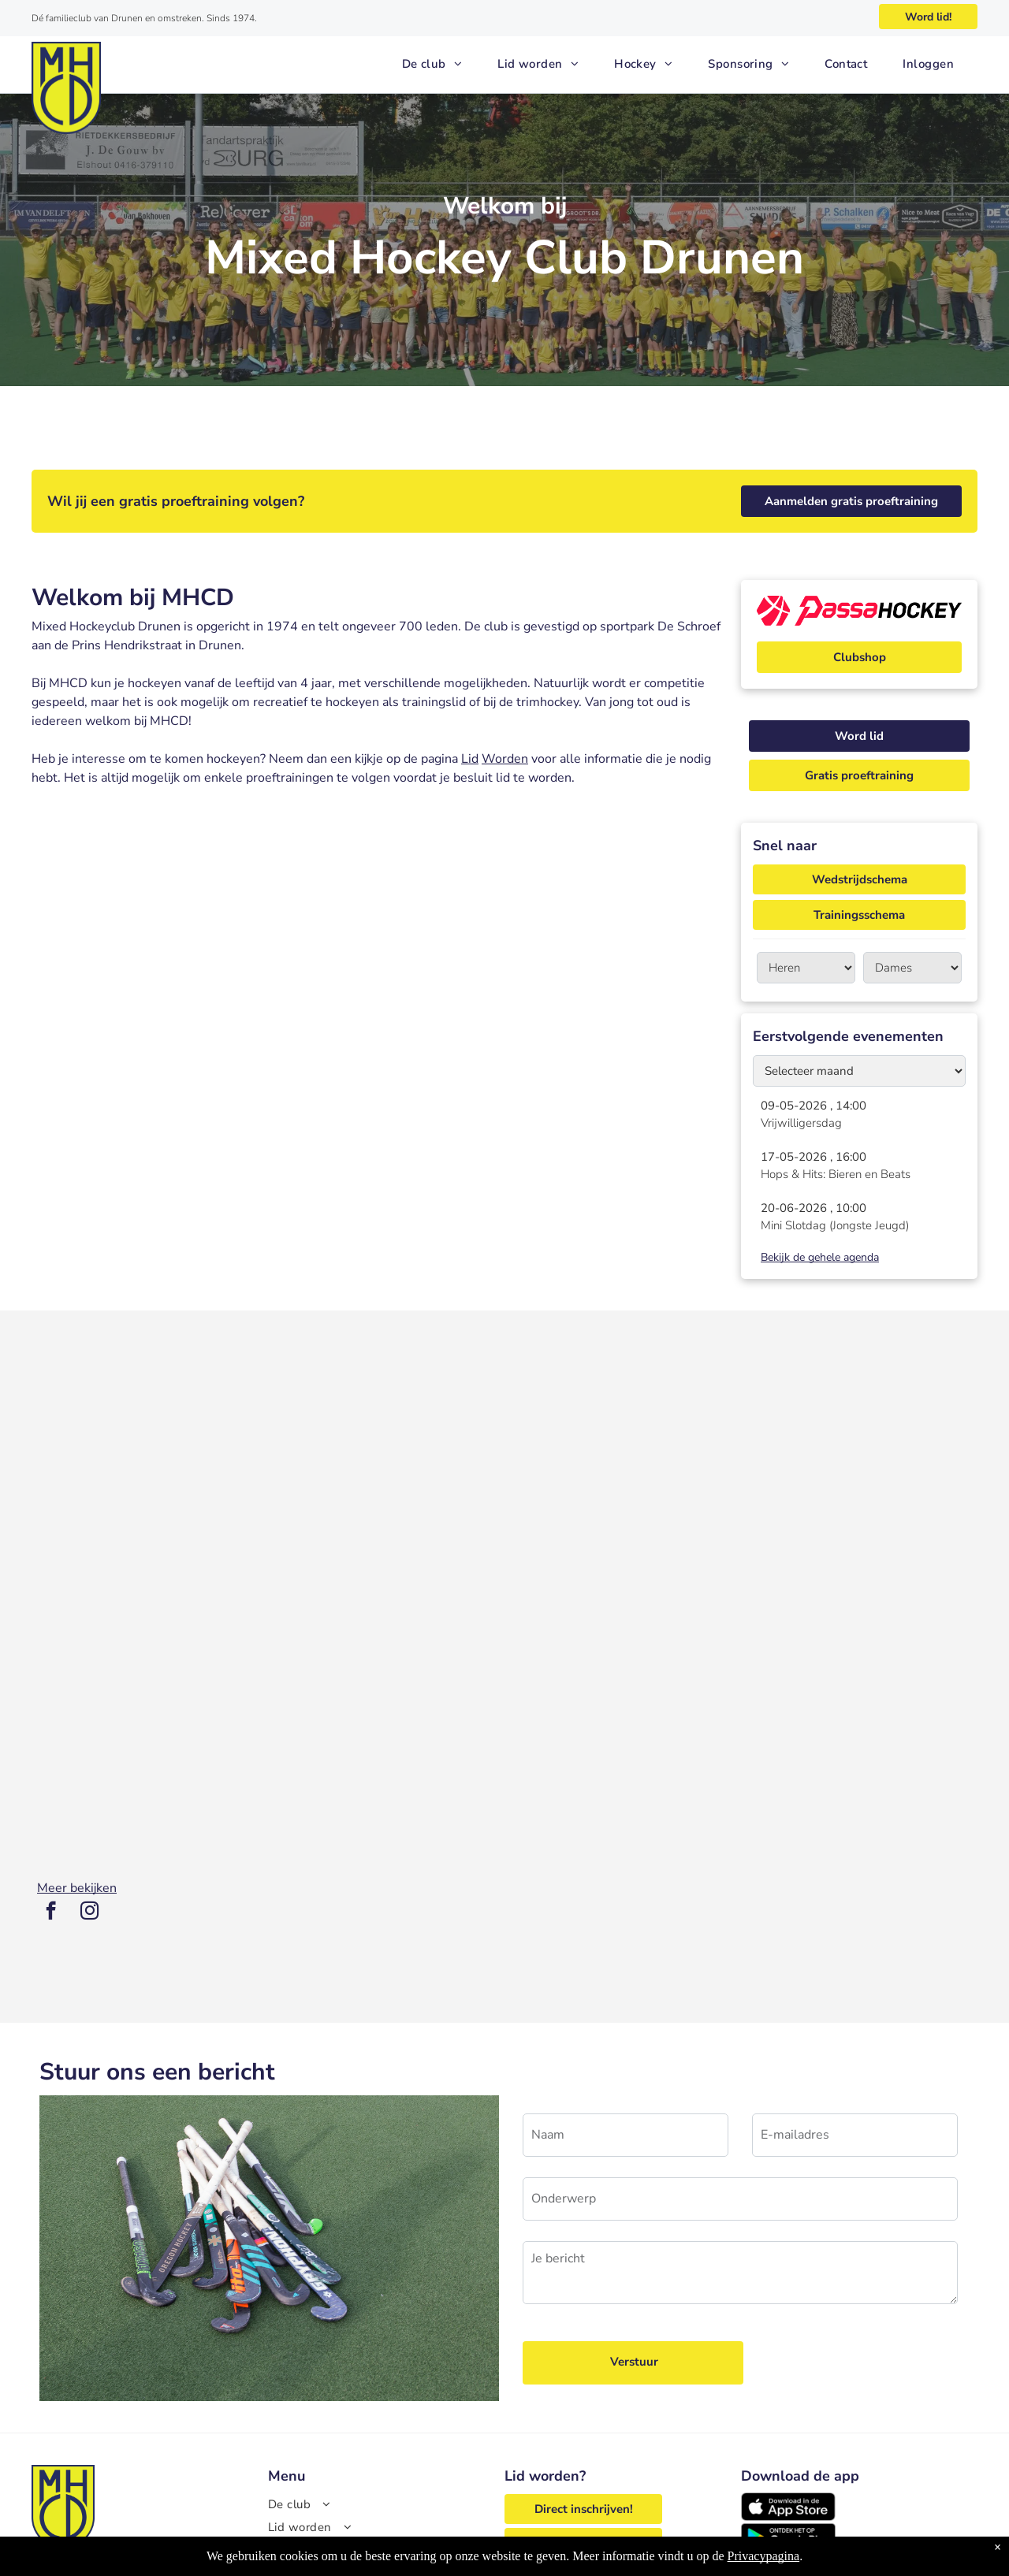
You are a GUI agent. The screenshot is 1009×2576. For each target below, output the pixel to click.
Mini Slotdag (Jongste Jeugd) (835, 1225)
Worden (505, 759)
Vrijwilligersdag (801, 1123)
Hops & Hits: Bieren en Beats (835, 1174)
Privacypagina (764, 2556)
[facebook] (51, 1912)
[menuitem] (438, 64)
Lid (469, 759)
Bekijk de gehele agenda (820, 1257)
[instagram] (89, 1912)
